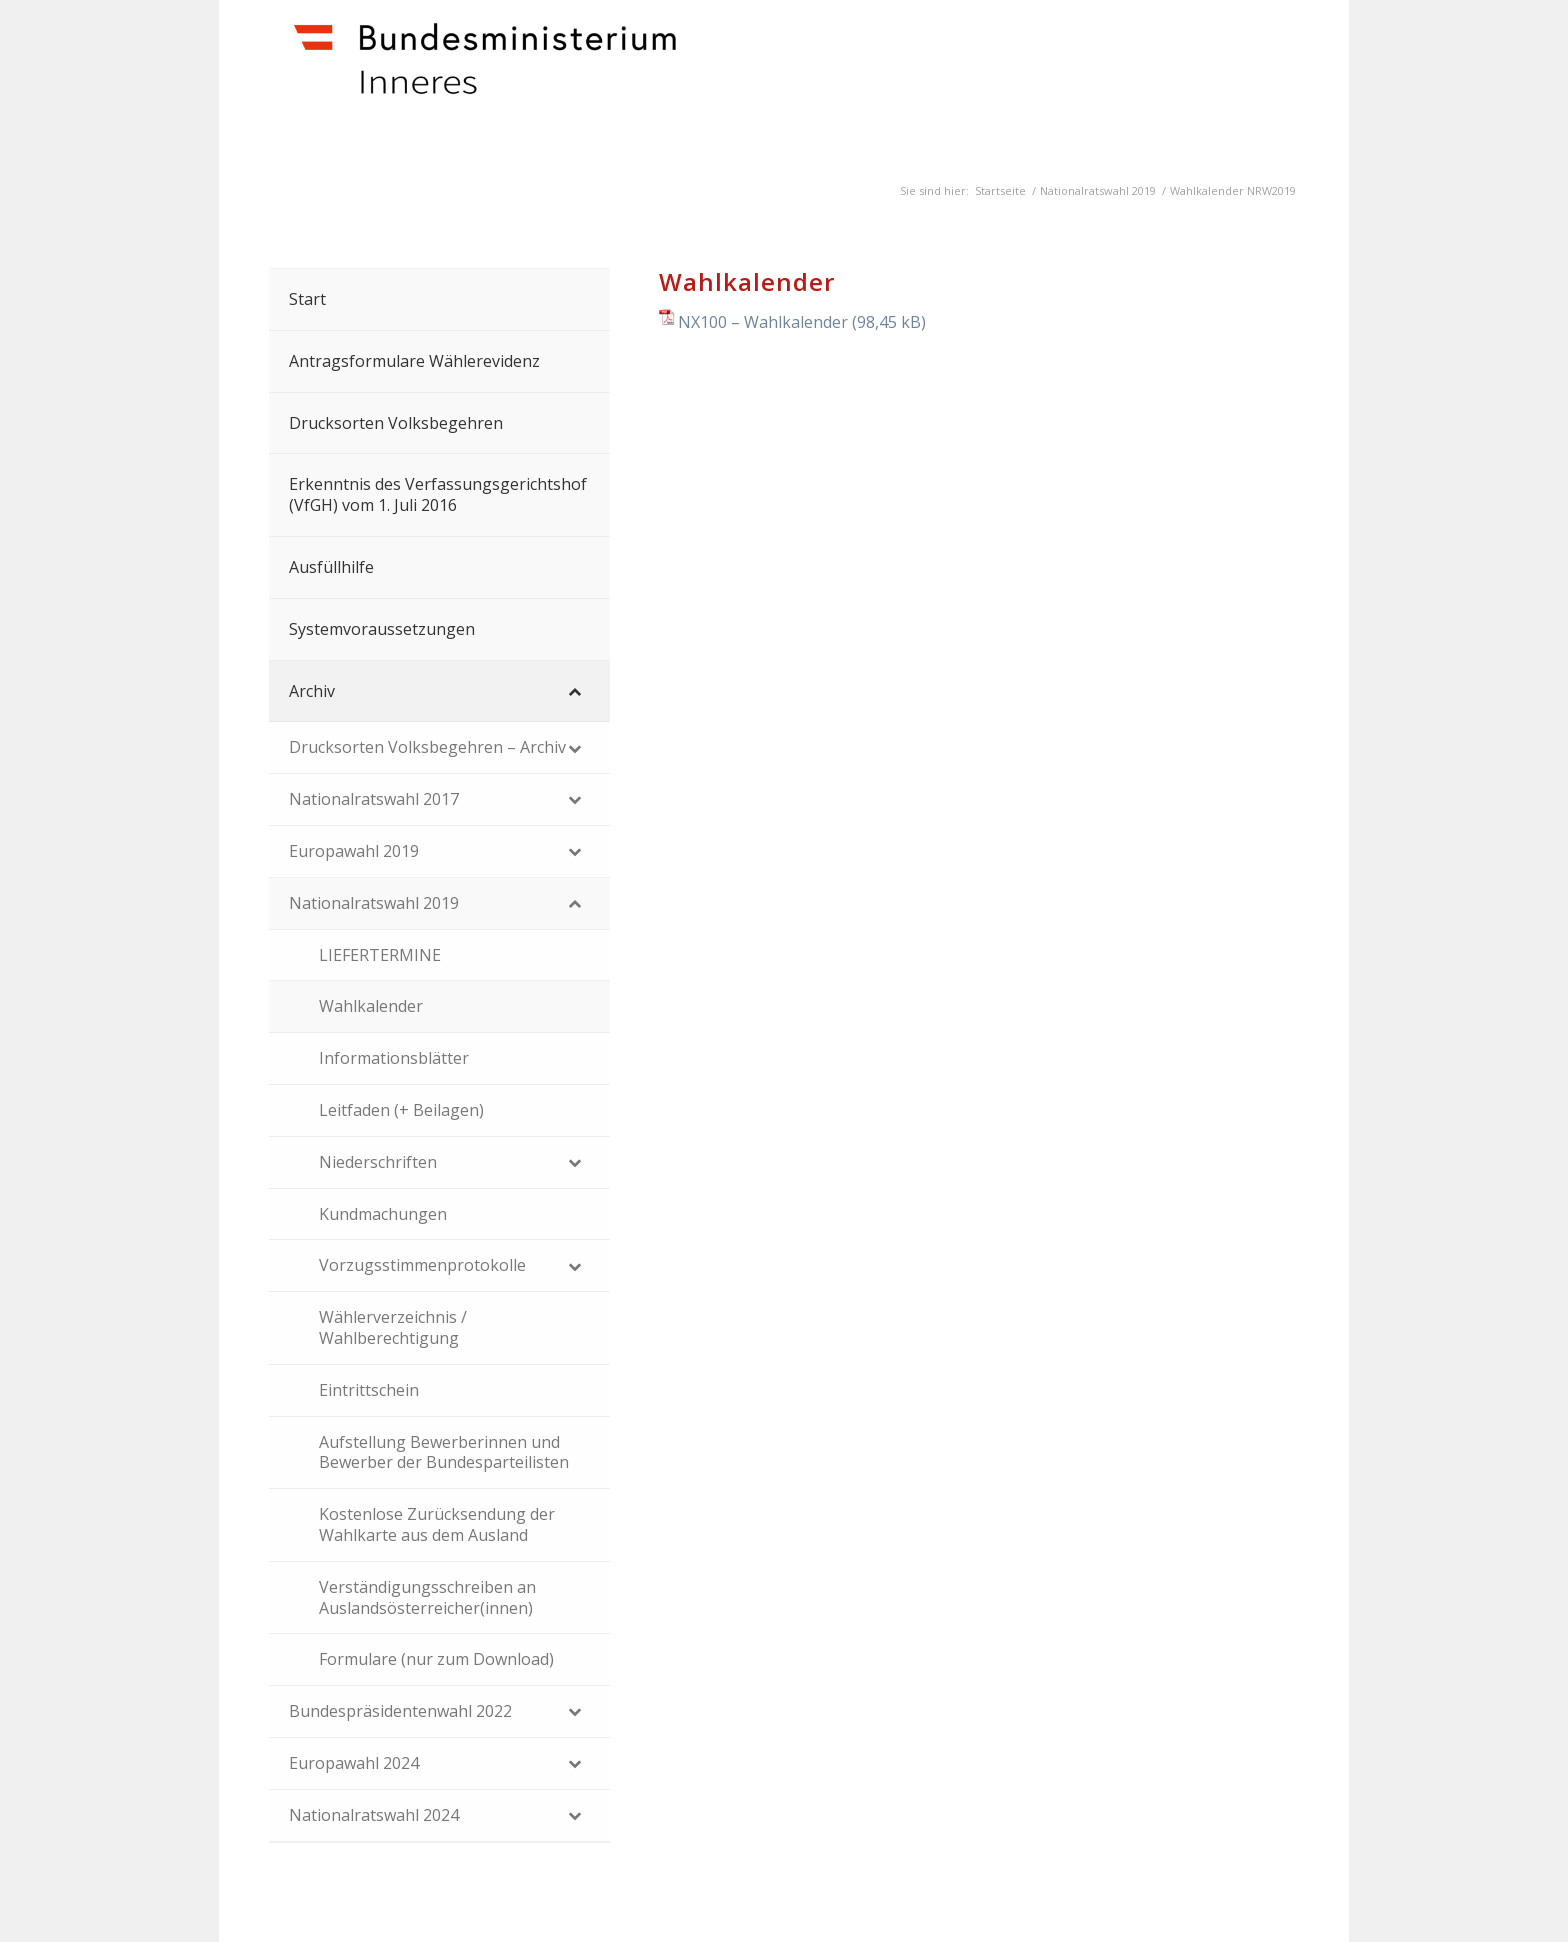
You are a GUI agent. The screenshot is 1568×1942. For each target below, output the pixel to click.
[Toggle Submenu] (575, 691)
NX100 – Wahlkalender (763, 322)
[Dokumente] (565, 81)
